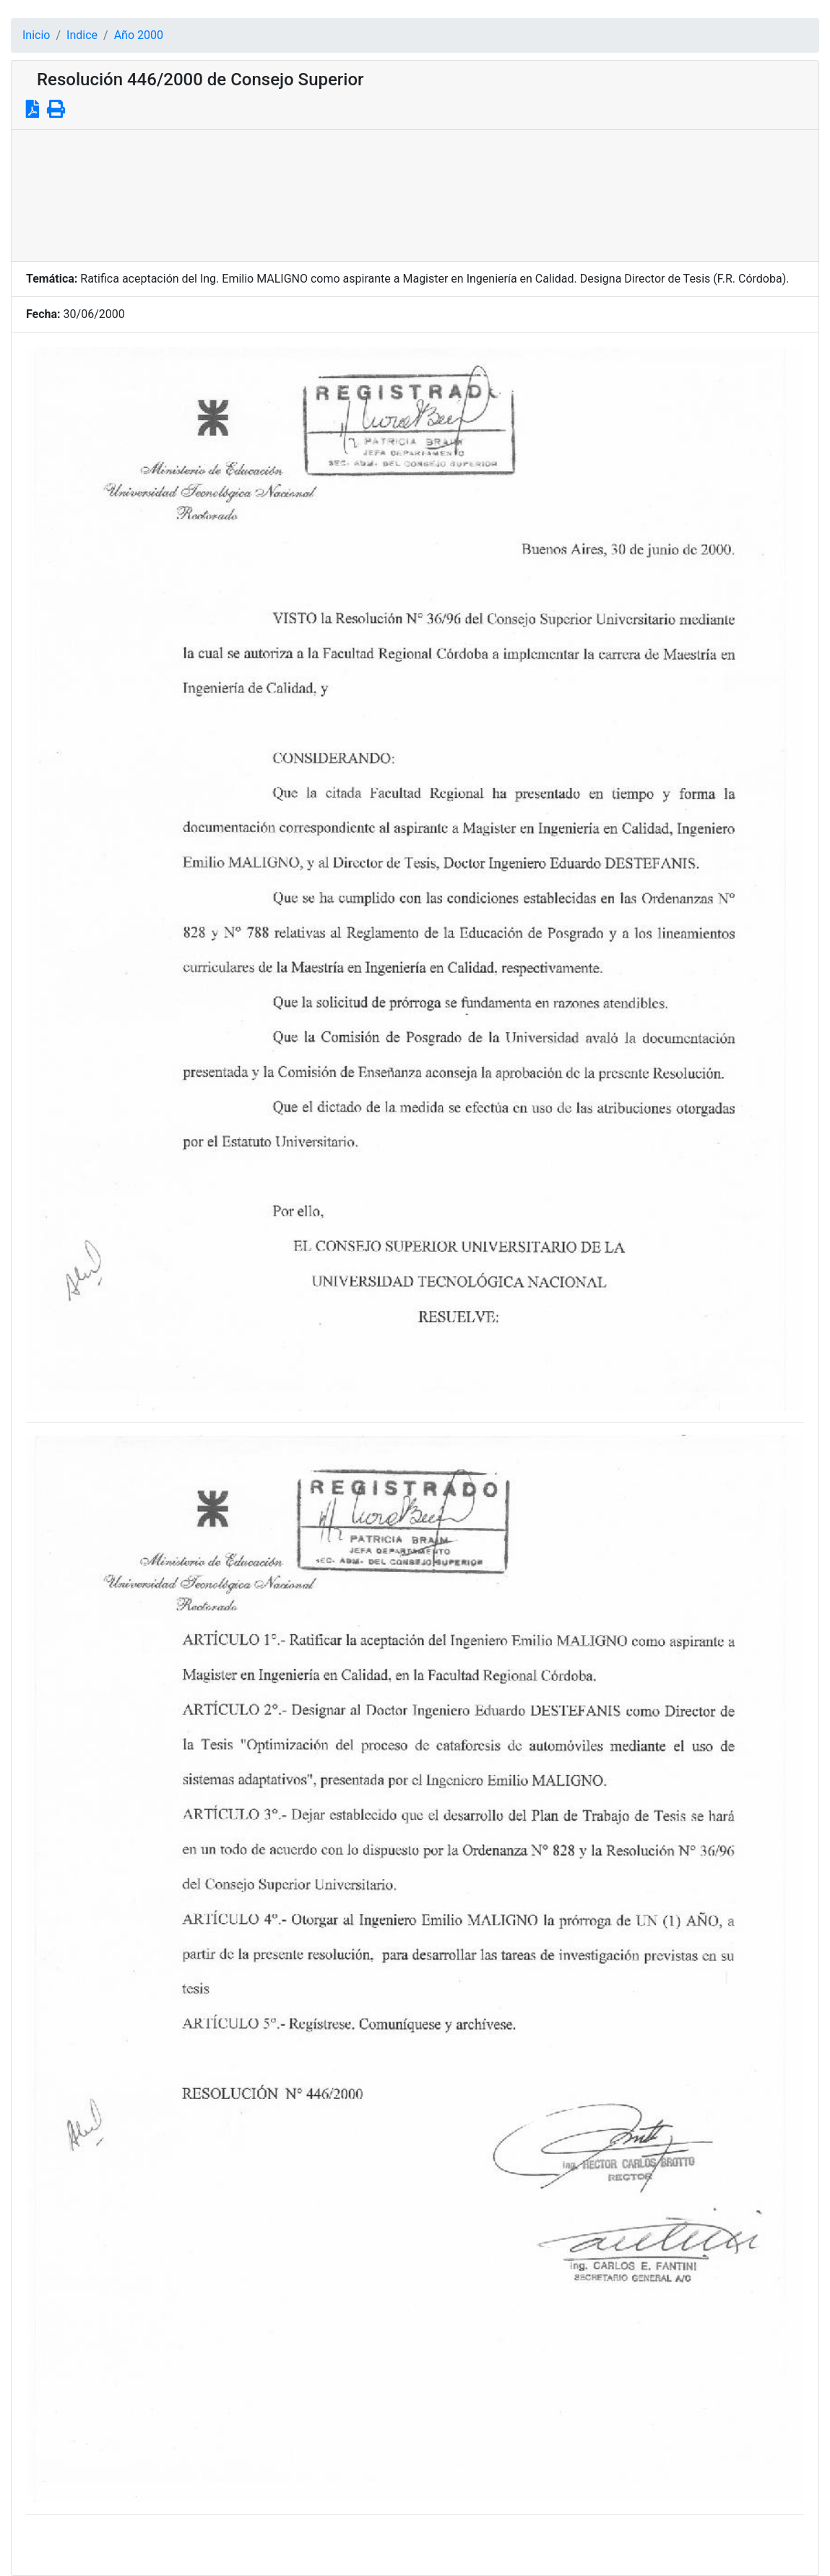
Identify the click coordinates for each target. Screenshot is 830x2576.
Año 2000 (138, 35)
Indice (82, 35)
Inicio (36, 35)
